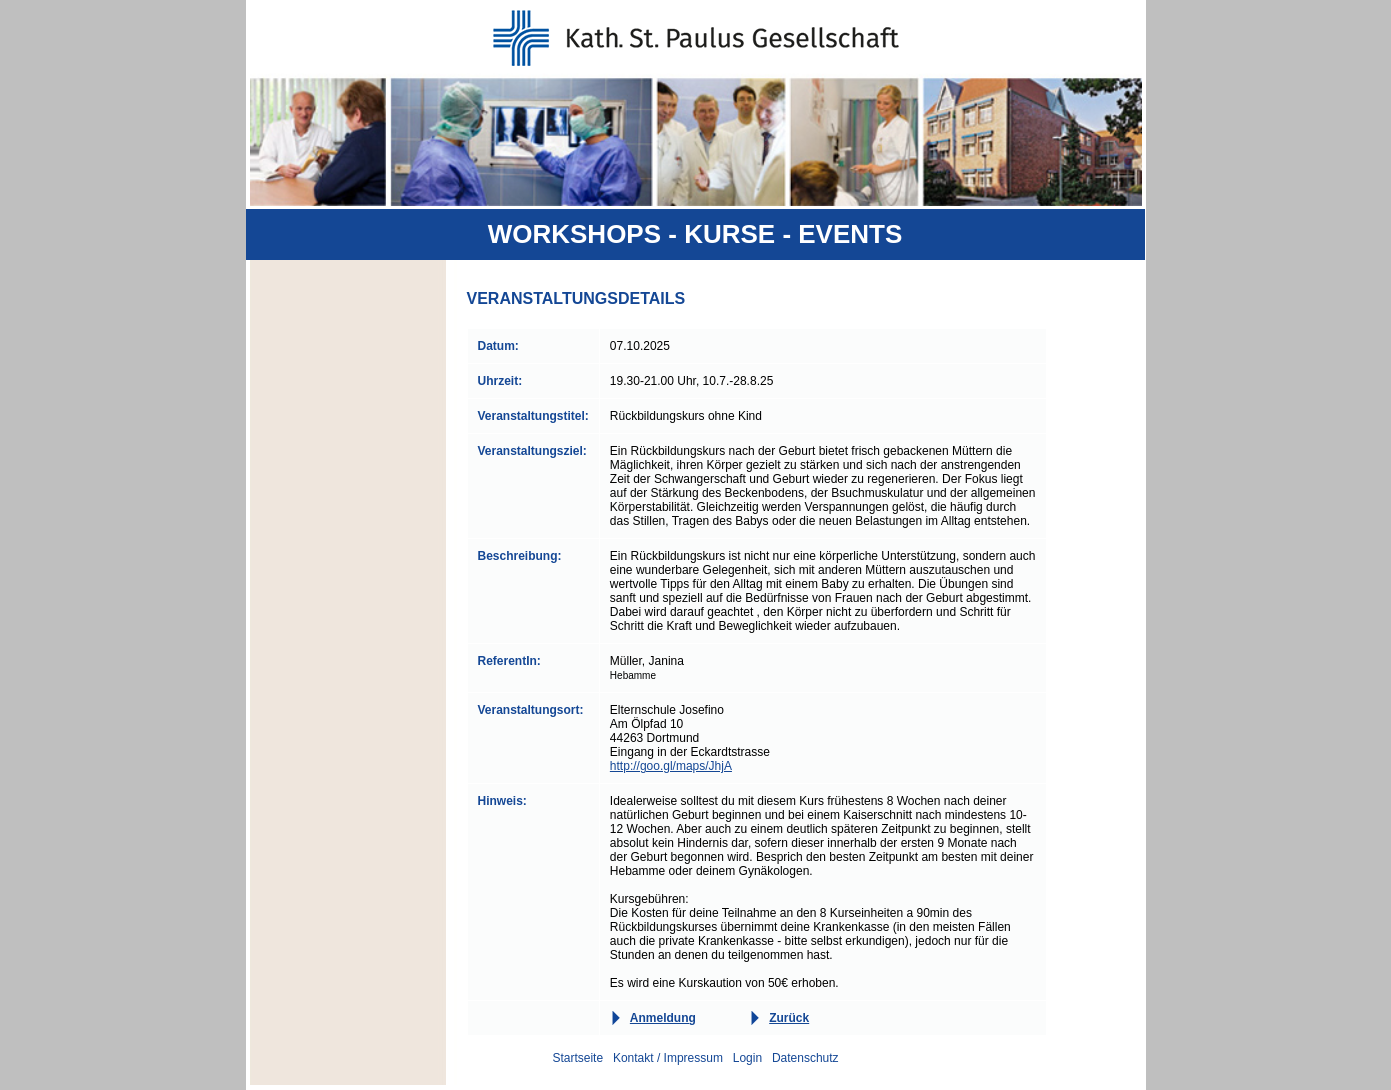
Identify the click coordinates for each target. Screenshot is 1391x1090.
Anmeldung (663, 1018)
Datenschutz (805, 1058)
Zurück (789, 1018)
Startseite (577, 1058)
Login (747, 1058)
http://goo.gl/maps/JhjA (671, 766)
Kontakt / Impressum (668, 1058)
